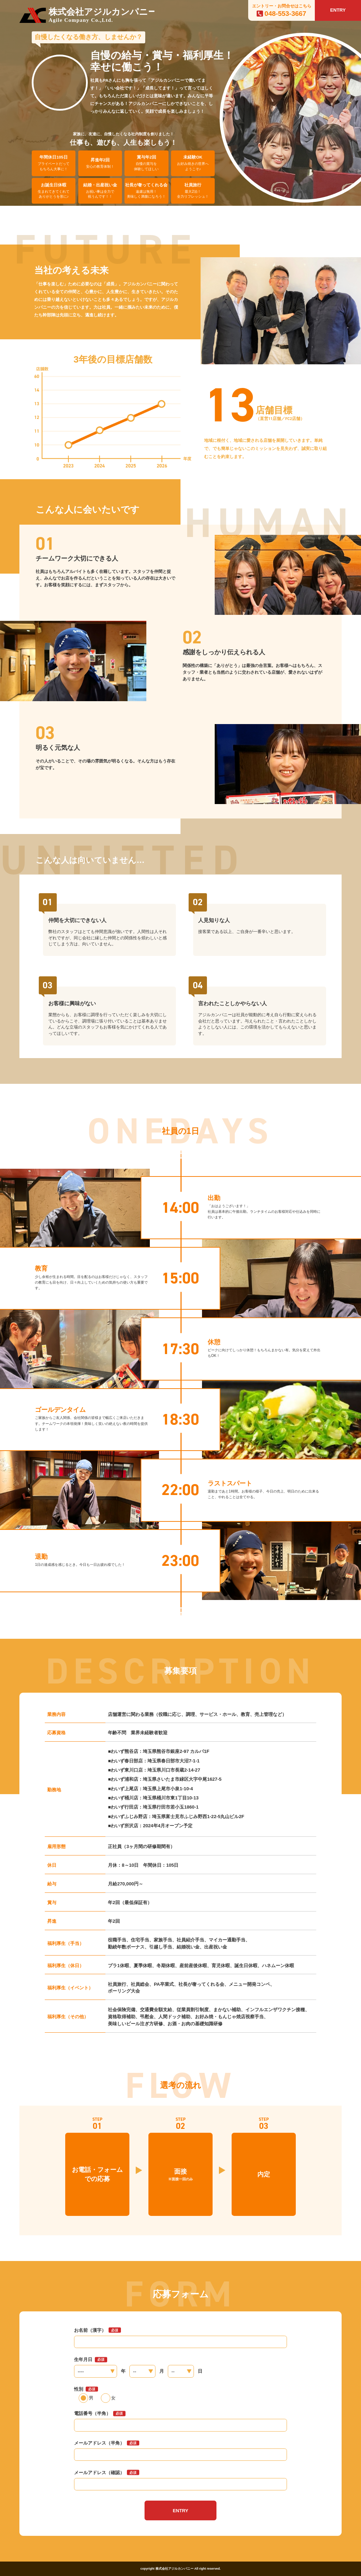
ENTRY (337, 10)
